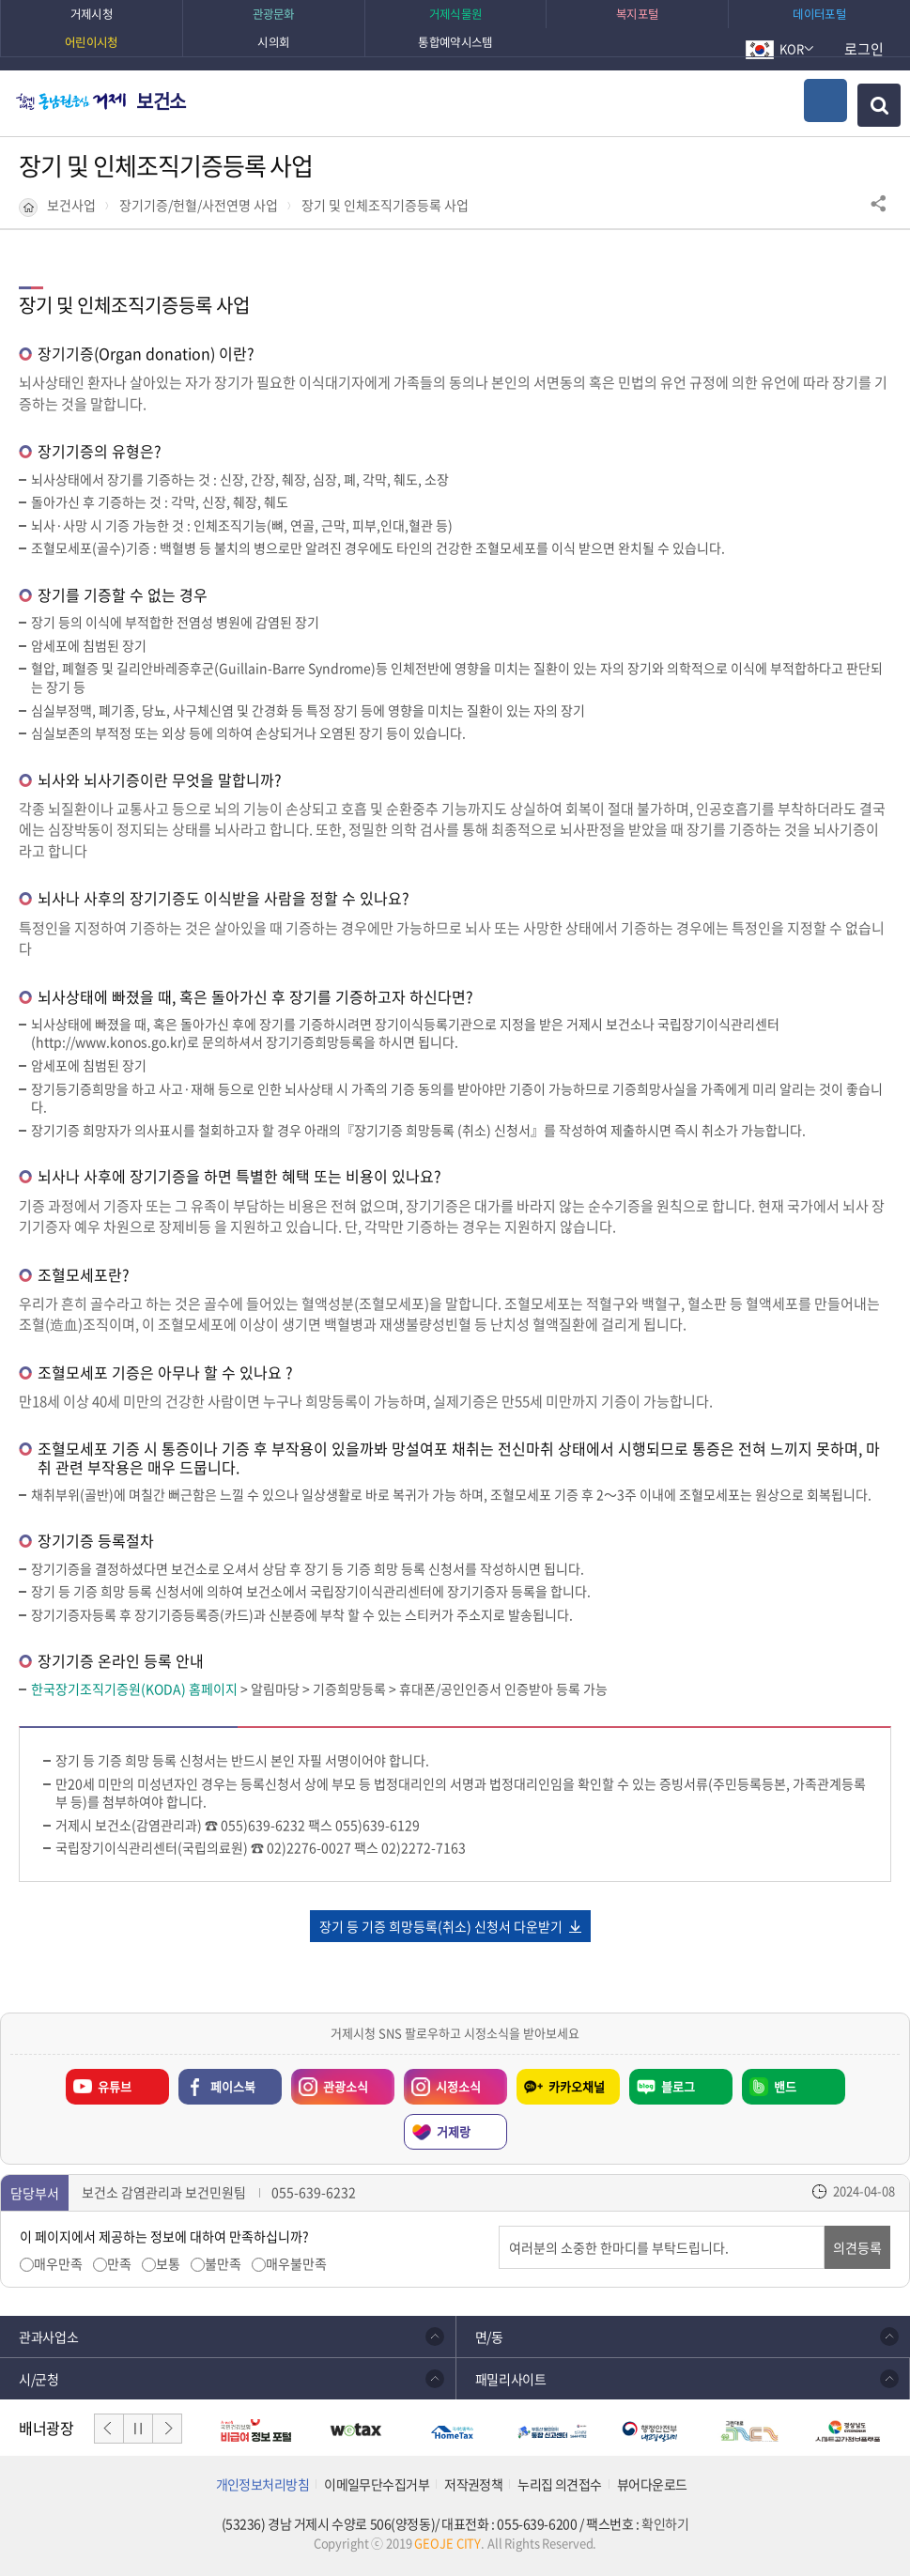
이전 (109, 2429)
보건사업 (71, 205)
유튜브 (114, 2086)
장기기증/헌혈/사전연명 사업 (198, 205)
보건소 (161, 101)
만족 (119, 2264)
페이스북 (232, 2086)
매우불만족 (296, 2264)
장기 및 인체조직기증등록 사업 (385, 205)
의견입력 (499, 2226)
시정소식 (442, 2082)
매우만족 (58, 2264)
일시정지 (138, 2429)
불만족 (223, 2264)
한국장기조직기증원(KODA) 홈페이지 (134, 1688)
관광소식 (329, 2082)
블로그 (678, 2086)
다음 (167, 2429)
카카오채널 (576, 2086)
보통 (168, 2264)
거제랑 (453, 2131)
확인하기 (664, 2524)
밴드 (785, 2086)
